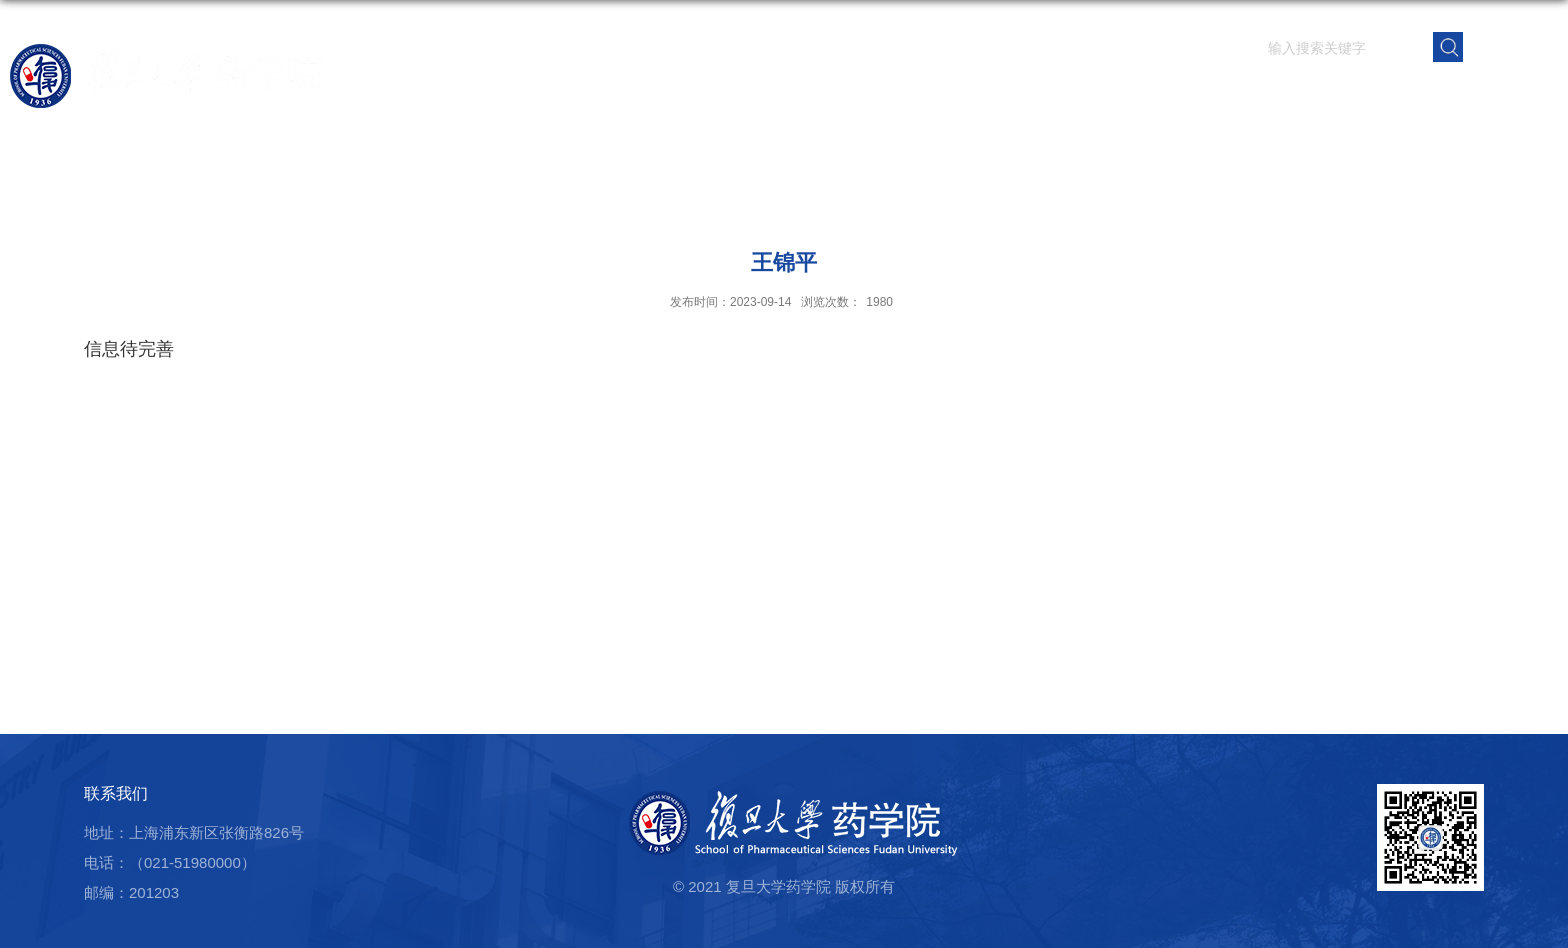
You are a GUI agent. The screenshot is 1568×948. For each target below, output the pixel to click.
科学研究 (931, 95)
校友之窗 (1387, 95)
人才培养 (1045, 95)
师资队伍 (817, 95)
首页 (613, 95)
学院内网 (1501, 95)
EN (1511, 45)
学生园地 (1159, 95)
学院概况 (703, 95)
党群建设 (1273, 95)
